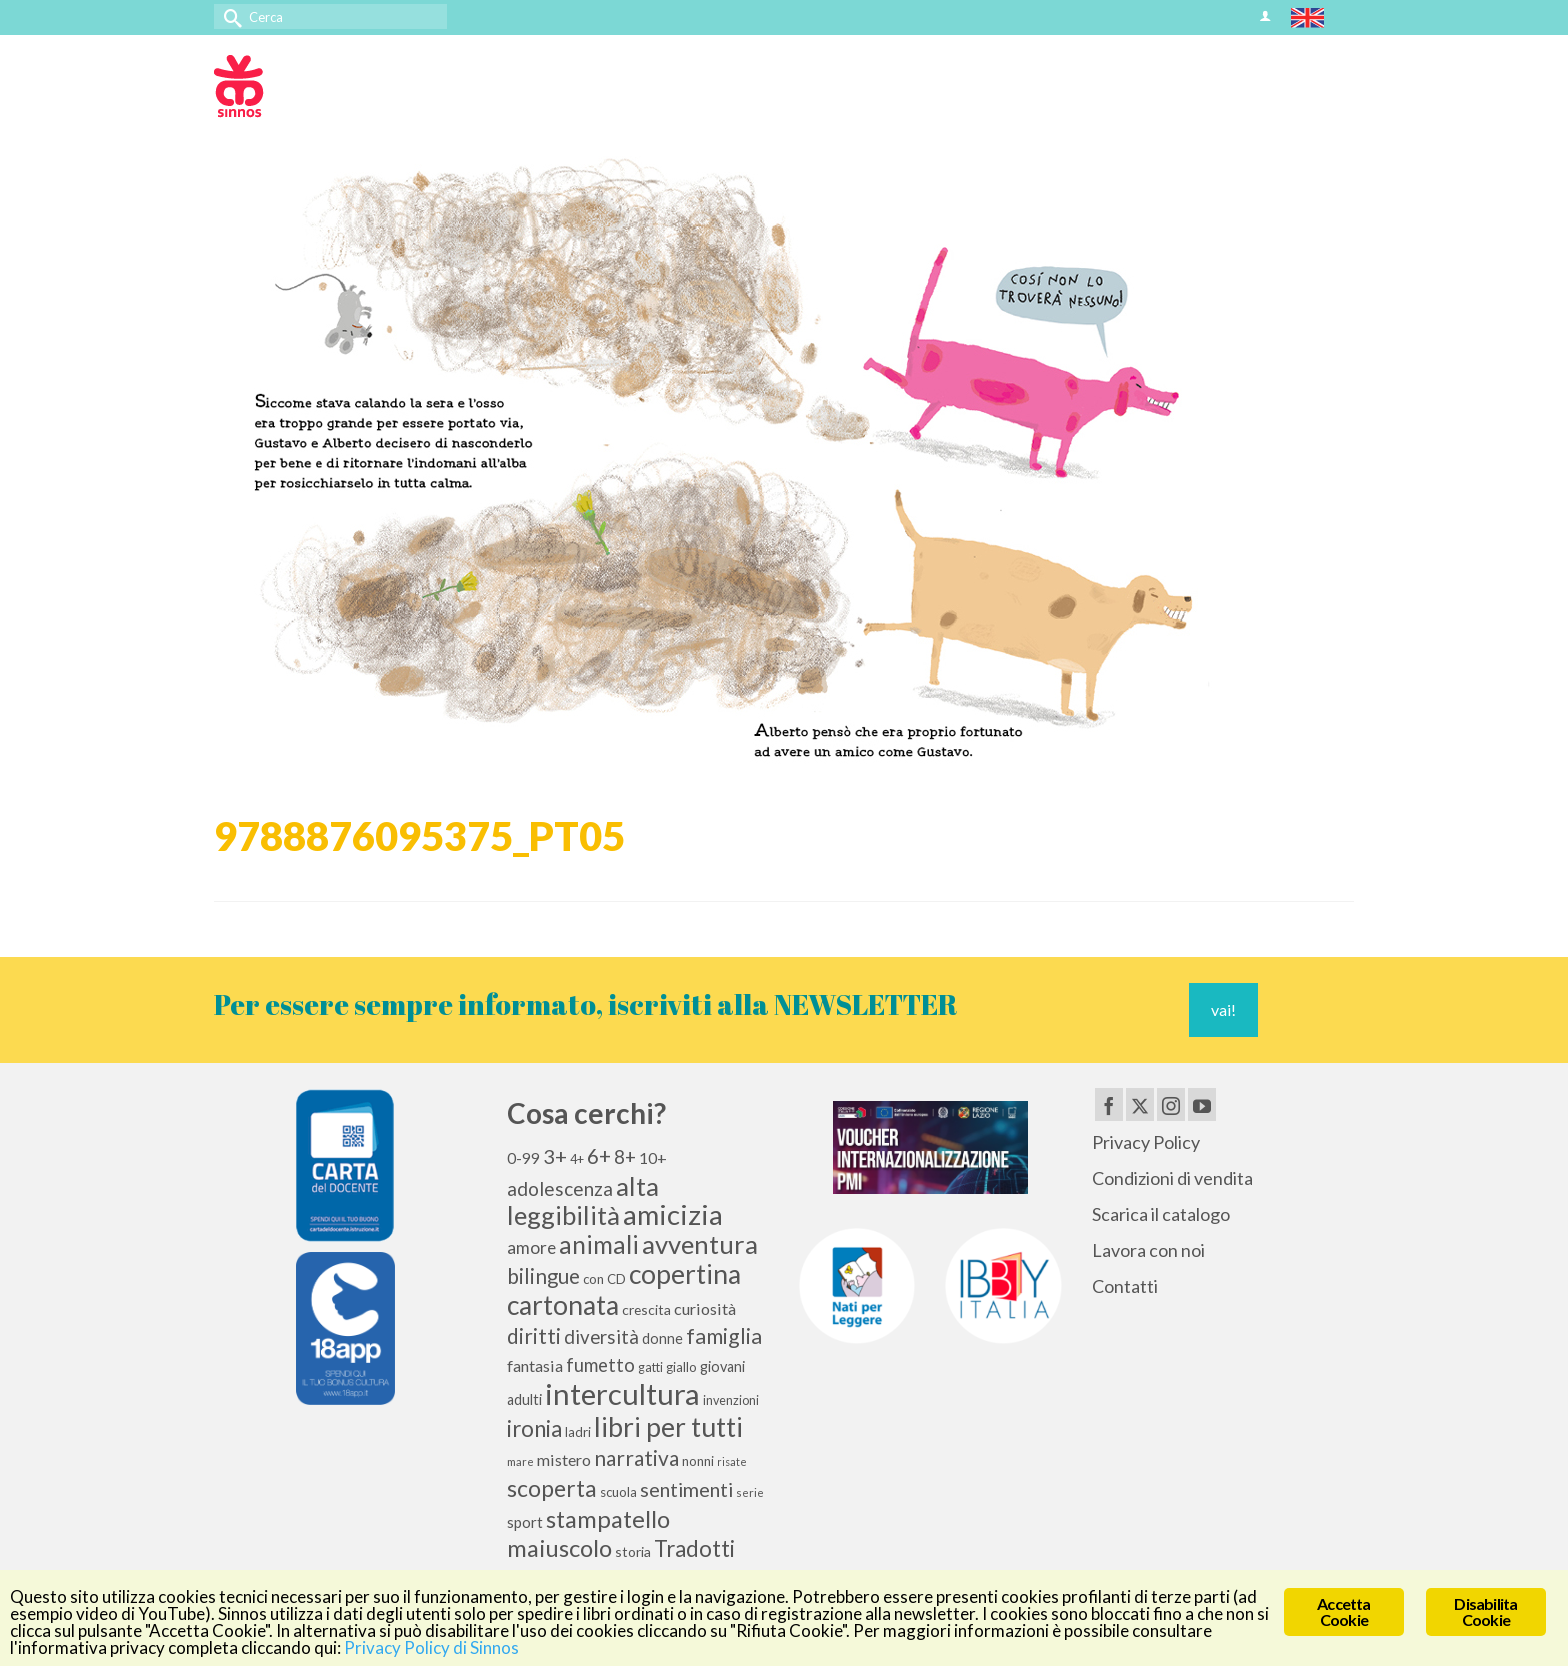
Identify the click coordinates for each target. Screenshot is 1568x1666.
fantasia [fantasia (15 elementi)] (535, 1365)
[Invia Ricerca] (229, 16)
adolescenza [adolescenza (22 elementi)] (560, 1188)
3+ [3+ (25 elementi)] (555, 1156)
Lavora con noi (1148, 1250)
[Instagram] (1171, 1104)
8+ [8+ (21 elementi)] (625, 1157)
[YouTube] (1202, 1104)
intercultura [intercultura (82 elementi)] (622, 1393)
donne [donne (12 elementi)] (662, 1338)
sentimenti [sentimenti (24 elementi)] (686, 1489)
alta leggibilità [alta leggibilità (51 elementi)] (583, 1200)
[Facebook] (1109, 1104)
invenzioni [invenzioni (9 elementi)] (731, 1400)
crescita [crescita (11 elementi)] (646, 1309)
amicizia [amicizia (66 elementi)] (673, 1214)
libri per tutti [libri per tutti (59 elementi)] (668, 1427)
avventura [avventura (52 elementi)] (700, 1244)
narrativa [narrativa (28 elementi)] (636, 1457)
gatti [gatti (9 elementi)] (650, 1367)
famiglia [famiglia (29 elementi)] (724, 1336)
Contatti (1125, 1286)
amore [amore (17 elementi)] (531, 1247)
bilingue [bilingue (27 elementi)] (543, 1276)
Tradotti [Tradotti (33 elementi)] (694, 1548)
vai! (1223, 1009)
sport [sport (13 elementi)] (525, 1522)
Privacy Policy (1146, 1142)
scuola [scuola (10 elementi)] (618, 1492)
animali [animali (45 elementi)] (599, 1244)
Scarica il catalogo (1161, 1214)
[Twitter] (1140, 1104)
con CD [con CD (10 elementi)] (604, 1279)
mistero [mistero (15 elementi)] (564, 1459)
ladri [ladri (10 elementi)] (578, 1432)
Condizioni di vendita (1172, 1178)
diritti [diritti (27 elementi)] (534, 1336)
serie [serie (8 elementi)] (750, 1492)
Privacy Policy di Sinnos (431, 1648)
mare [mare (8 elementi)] (520, 1461)
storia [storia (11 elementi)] (633, 1551)
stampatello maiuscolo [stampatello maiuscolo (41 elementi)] (588, 1533)
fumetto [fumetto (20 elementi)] (600, 1365)
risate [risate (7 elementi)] (732, 1461)
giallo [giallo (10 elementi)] (681, 1367)
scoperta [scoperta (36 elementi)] (552, 1488)
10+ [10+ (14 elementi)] (653, 1157)
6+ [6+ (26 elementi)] (599, 1156)
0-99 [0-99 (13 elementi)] (523, 1158)
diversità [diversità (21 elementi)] (601, 1337)
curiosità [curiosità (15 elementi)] (705, 1308)
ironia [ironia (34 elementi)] (534, 1428)
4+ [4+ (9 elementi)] (577, 1159)
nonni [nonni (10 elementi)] (698, 1461)
